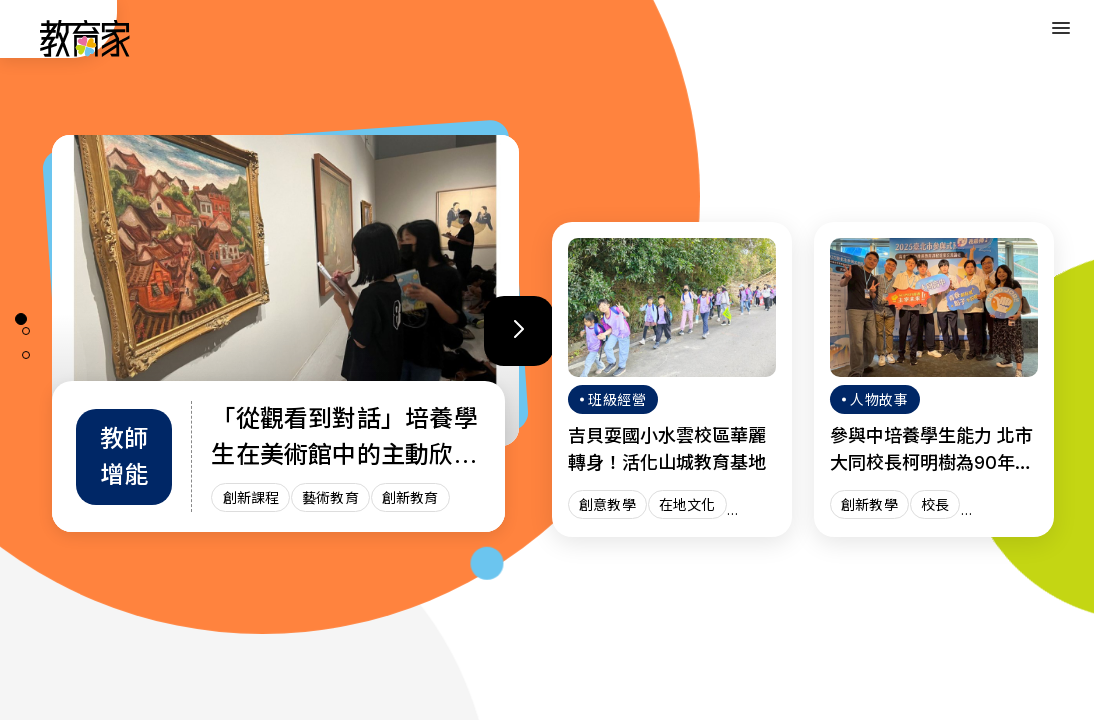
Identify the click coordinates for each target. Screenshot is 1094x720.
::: (34, 41)
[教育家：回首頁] (85, 51)
